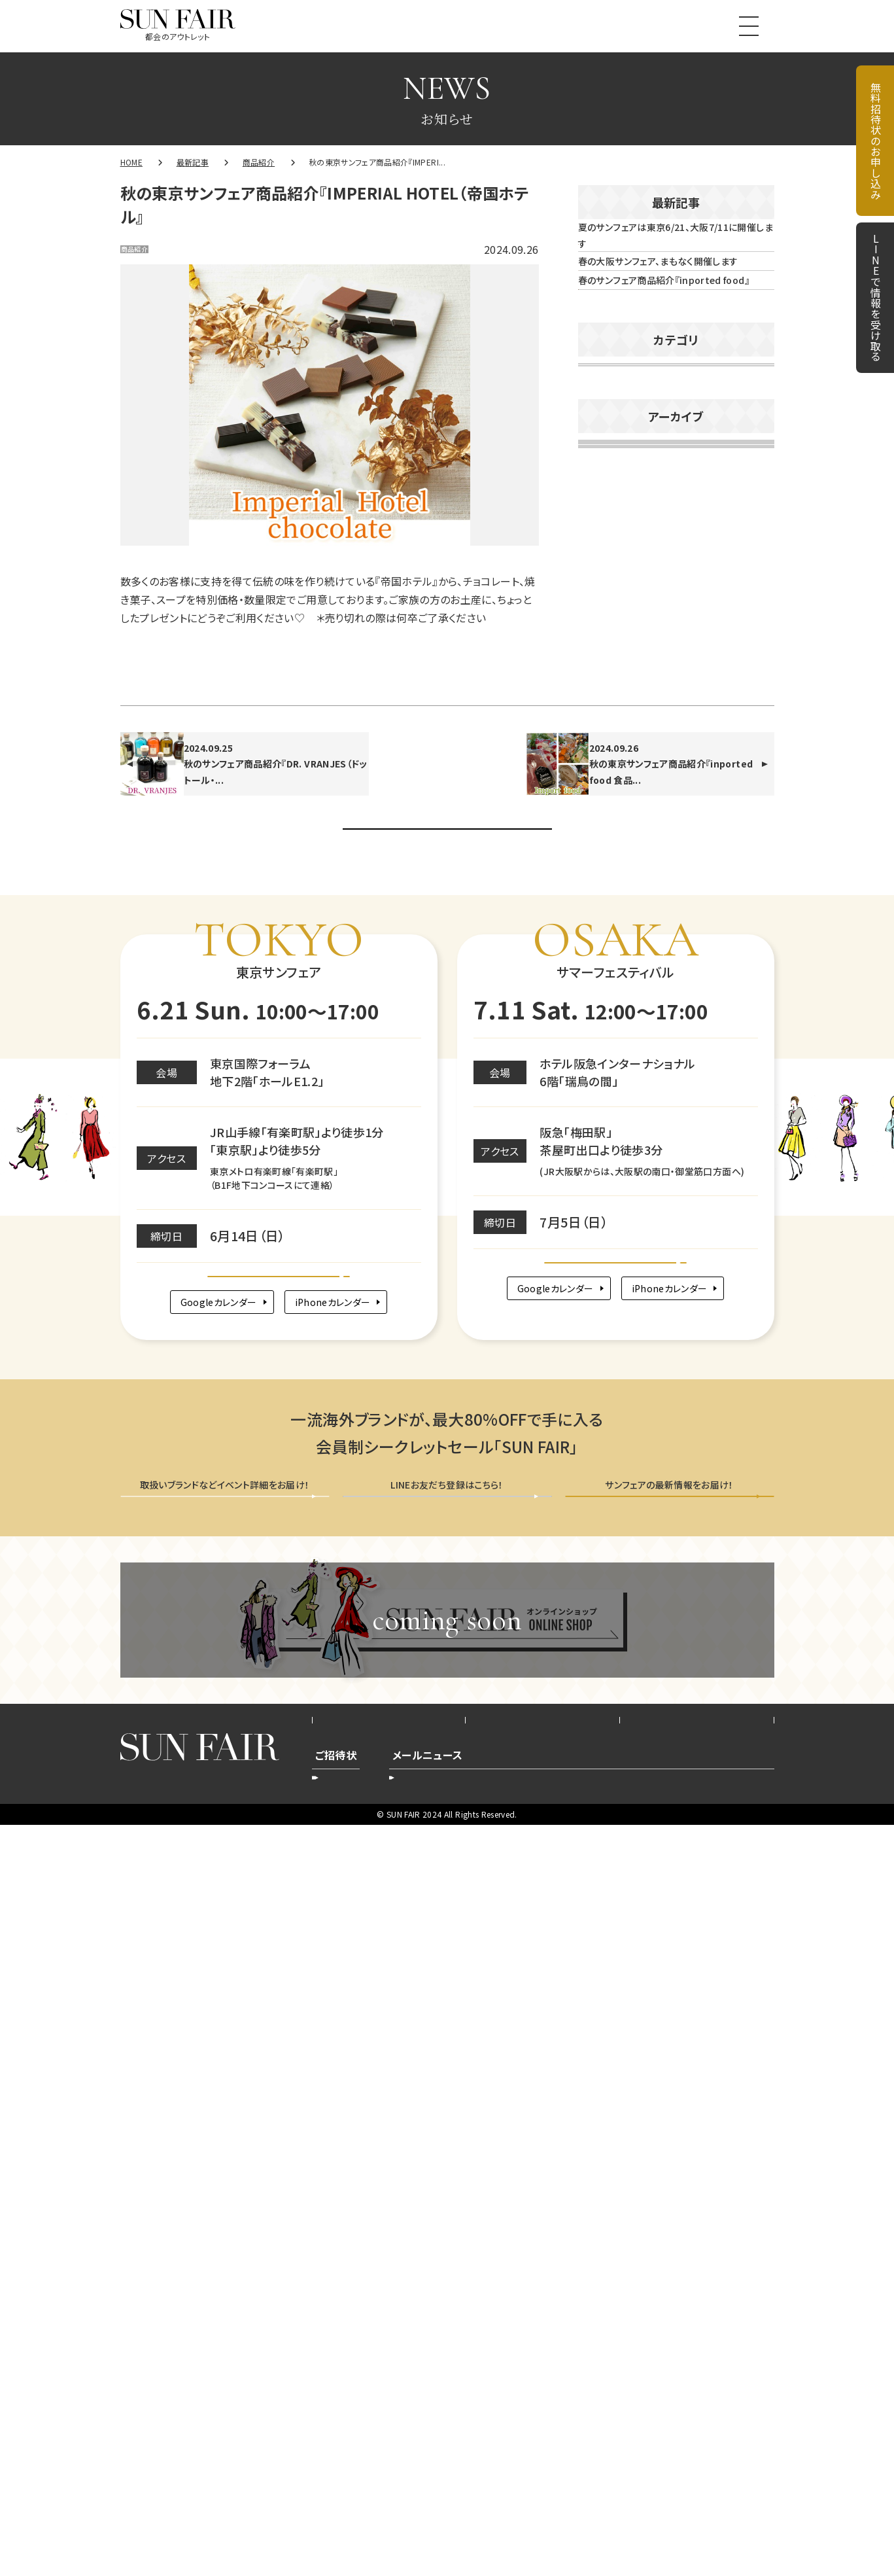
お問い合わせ (697, 2456)
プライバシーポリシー (543, 2456)
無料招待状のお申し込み (876, 141)
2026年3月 (610, 897)
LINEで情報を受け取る (876, 298)
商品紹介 (149, 252)
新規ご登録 (612, 2523)
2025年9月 (610, 1129)
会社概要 (388, 2456)
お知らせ (608, 597)
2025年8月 (610, 1167)
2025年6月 (610, 1245)
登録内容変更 (437, 2523)
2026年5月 (610, 820)
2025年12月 (613, 1013)
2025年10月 (613, 1090)
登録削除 (512, 2523)
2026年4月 (610, 859)
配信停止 (682, 2523)
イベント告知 (617, 635)
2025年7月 (610, 1206)
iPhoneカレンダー (341, 1993)
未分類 (604, 709)
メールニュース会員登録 (669, 2210)
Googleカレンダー (206, 1993)
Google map (279, 1948)
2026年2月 (610, 936)
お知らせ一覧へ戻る (446, 1463)
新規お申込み (352, 2523)
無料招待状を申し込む (224, 2210)
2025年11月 (613, 1052)
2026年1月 (610, 974)
